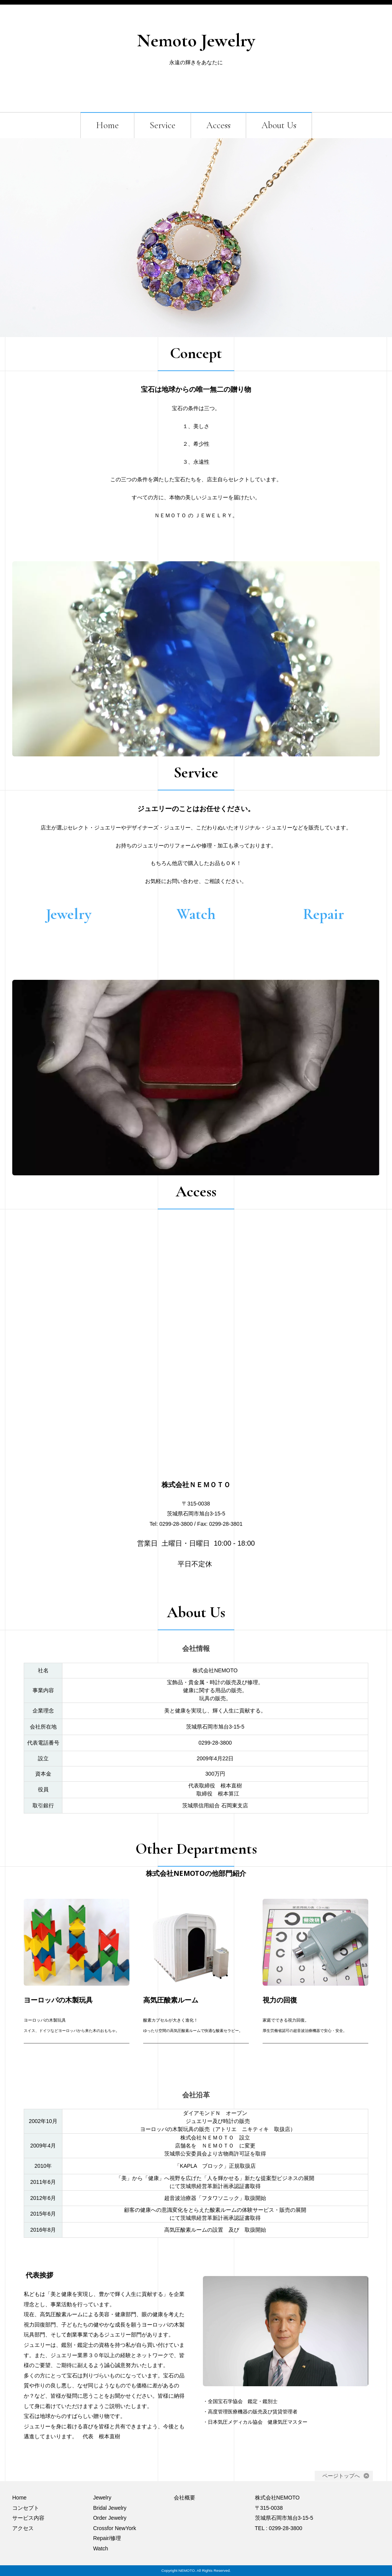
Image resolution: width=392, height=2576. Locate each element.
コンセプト (25, 2508)
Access (218, 125)
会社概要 (184, 2498)
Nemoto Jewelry (196, 40)
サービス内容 (28, 2518)
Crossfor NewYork (114, 2528)
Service (162, 125)
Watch (100, 2548)
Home (107, 125)
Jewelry (102, 2498)
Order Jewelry (109, 2518)
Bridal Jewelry (109, 2508)
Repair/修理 (107, 2538)
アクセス (23, 2528)
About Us (278, 125)
